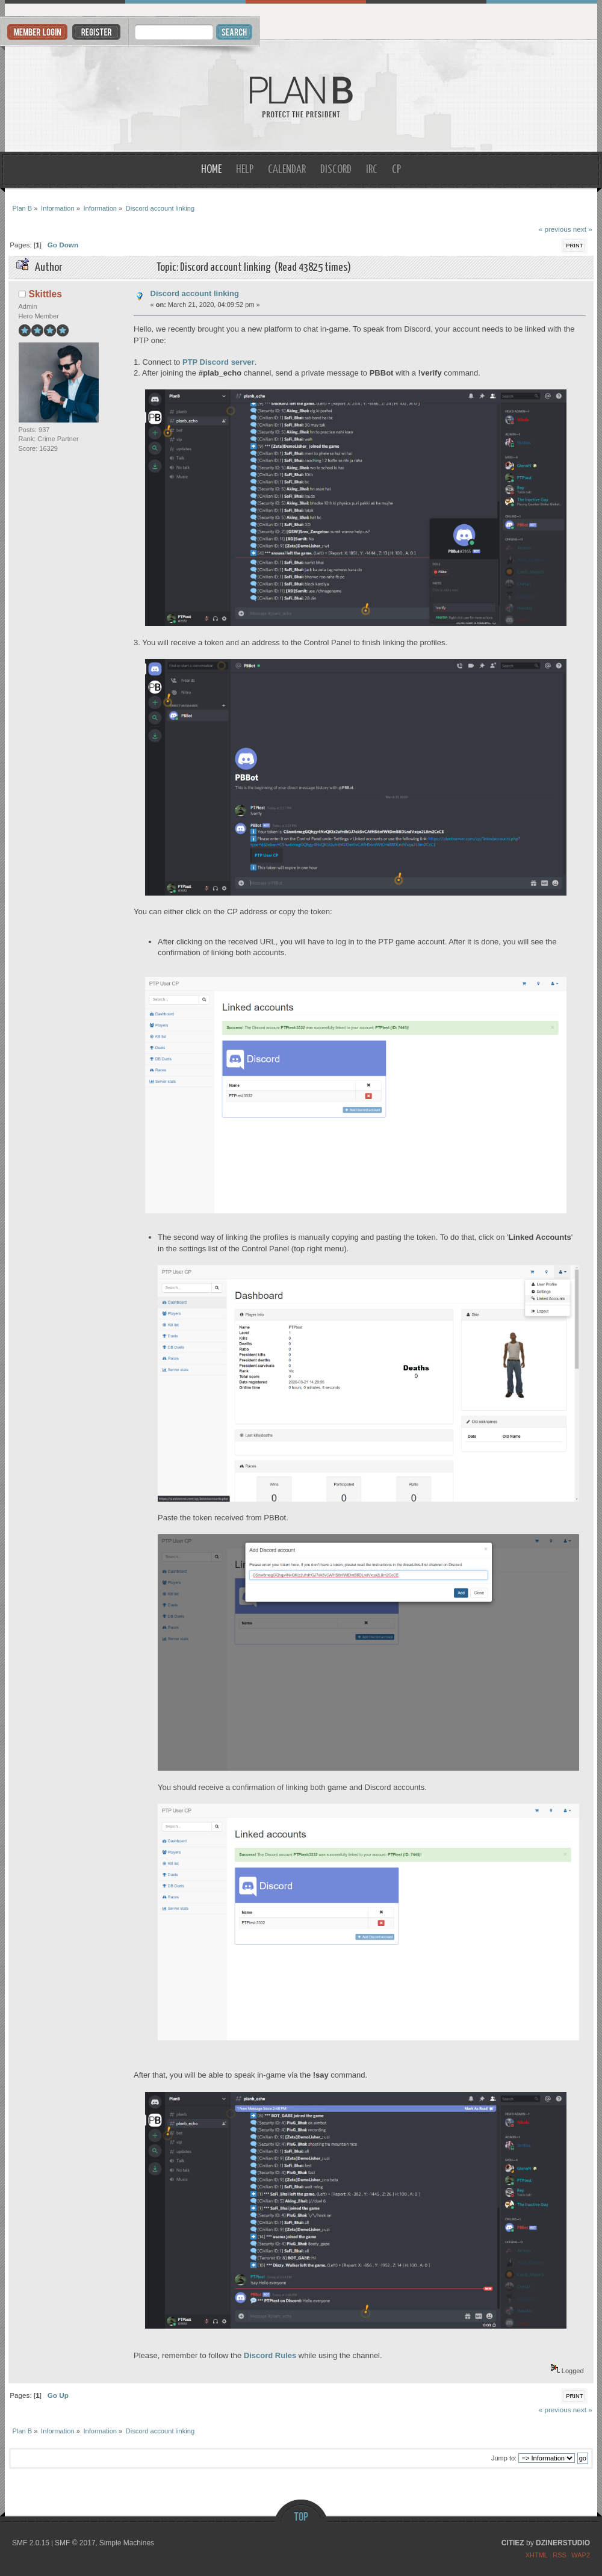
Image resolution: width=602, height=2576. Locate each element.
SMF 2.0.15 (30, 2543)
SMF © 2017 (75, 2543)
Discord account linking (194, 293)
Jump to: (504, 2458)
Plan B (301, 96)
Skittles (45, 294)
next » (582, 229)
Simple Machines (126, 2543)
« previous (555, 229)
